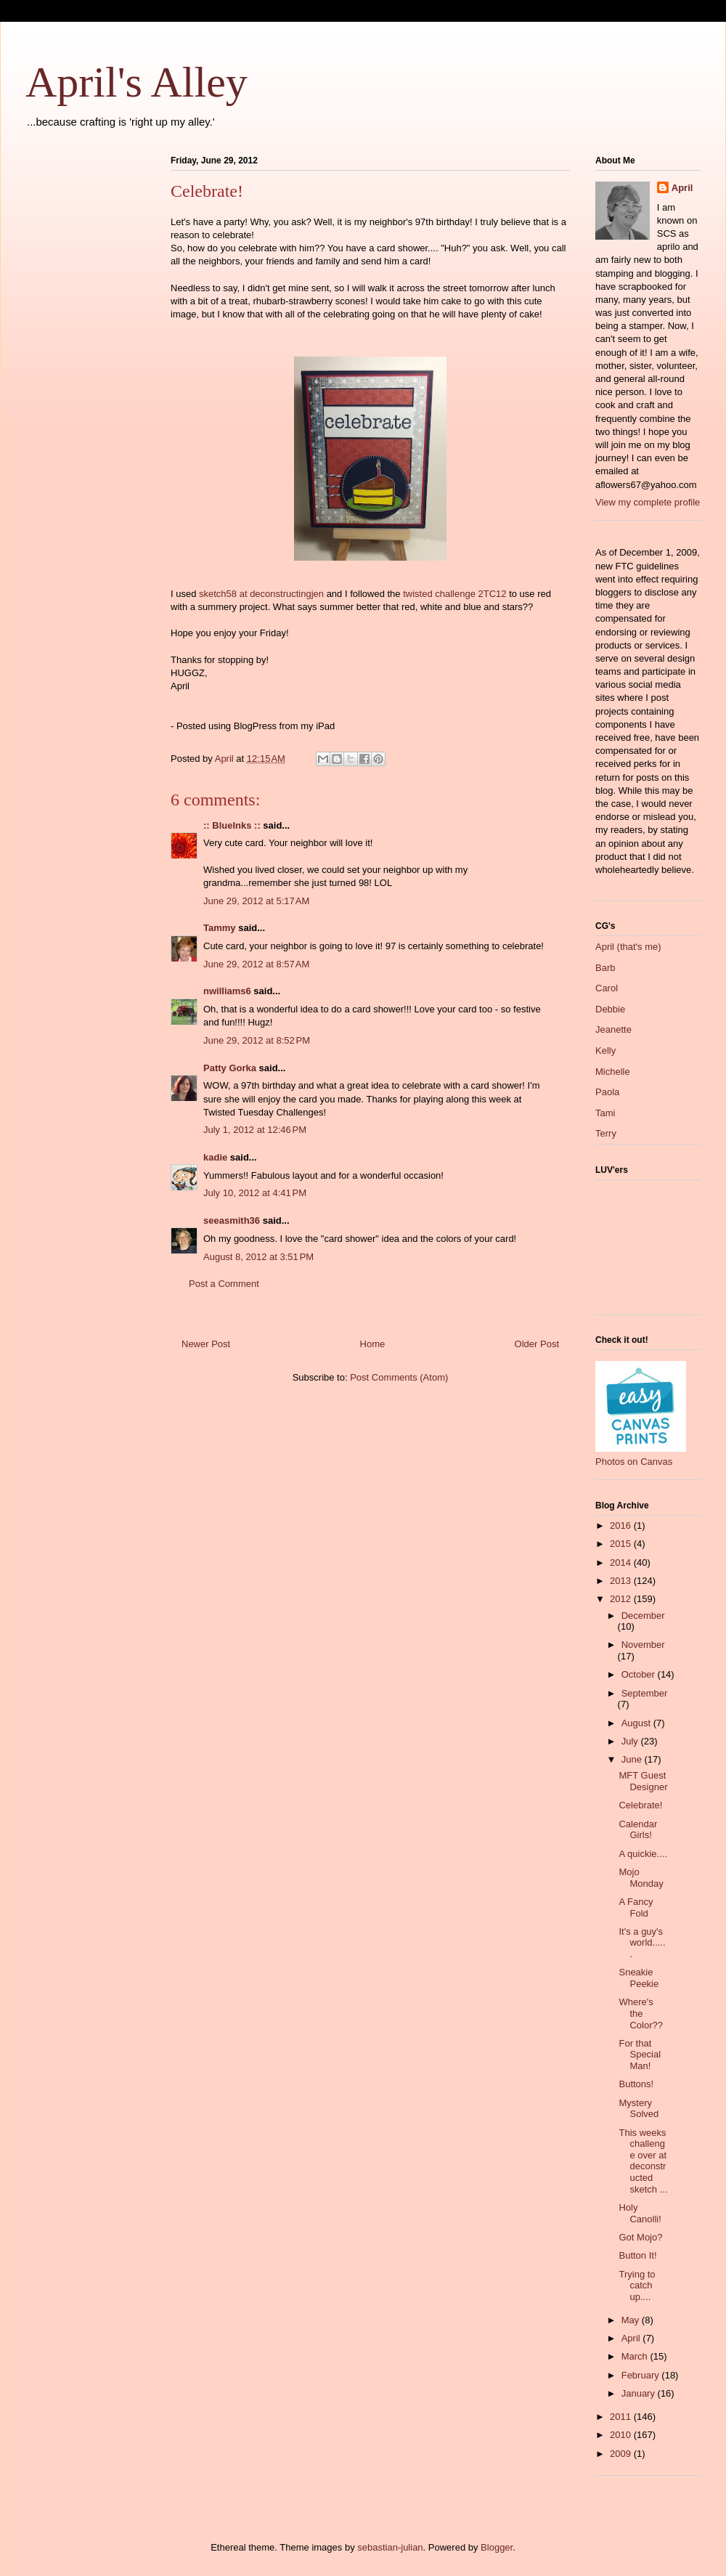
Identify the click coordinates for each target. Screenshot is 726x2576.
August (637, 1723)
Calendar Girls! (638, 1830)
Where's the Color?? (641, 2013)
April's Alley (136, 82)
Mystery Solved (638, 2108)
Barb (605, 967)
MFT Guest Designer (643, 1781)
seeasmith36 (231, 1220)
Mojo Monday (641, 1877)
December (643, 1615)
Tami (605, 1113)
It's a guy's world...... (642, 1942)
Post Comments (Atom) (399, 1377)
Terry (605, 1133)
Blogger (497, 2547)
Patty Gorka (229, 1068)
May (631, 2320)
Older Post (537, 1343)
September (644, 1693)
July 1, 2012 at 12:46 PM (254, 1129)
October (639, 1674)
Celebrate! (640, 1805)
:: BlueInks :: (232, 825)
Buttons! (636, 2084)
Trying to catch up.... (637, 2285)
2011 (622, 2416)
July (631, 1741)
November (643, 1644)
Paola (607, 1091)
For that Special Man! (640, 2054)
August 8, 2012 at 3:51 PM (258, 1256)
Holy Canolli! (640, 2213)
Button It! (637, 2255)
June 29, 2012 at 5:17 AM (256, 900)
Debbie (610, 1009)
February (641, 2375)
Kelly (605, 1050)
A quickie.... (642, 1853)
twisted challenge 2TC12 (454, 593)
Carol (606, 988)
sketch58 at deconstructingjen (261, 593)
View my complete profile (647, 502)
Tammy (219, 927)
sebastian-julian (390, 2547)
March (635, 2356)
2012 (622, 1598)
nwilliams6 (227, 991)
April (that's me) (628, 946)
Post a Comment (224, 1283)
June (633, 1759)
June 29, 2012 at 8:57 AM (256, 964)
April (682, 187)
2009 (622, 2453)
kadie (215, 1157)
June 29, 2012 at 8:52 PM (256, 1040)
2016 (622, 1525)
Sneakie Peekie (638, 1978)
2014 (622, 1562)
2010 (622, 2434)
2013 (622, 1580)
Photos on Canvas (633, 1461)
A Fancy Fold (636, 1907)
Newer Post (206, 1343)
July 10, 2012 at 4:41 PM (254, 1192)
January (639, 2393)
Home (373, 1343)
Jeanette (613, 1029)
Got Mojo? (640, 2237)
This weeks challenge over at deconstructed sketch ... (643, 2161)
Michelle (612, 1071)
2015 (622, 1543)
